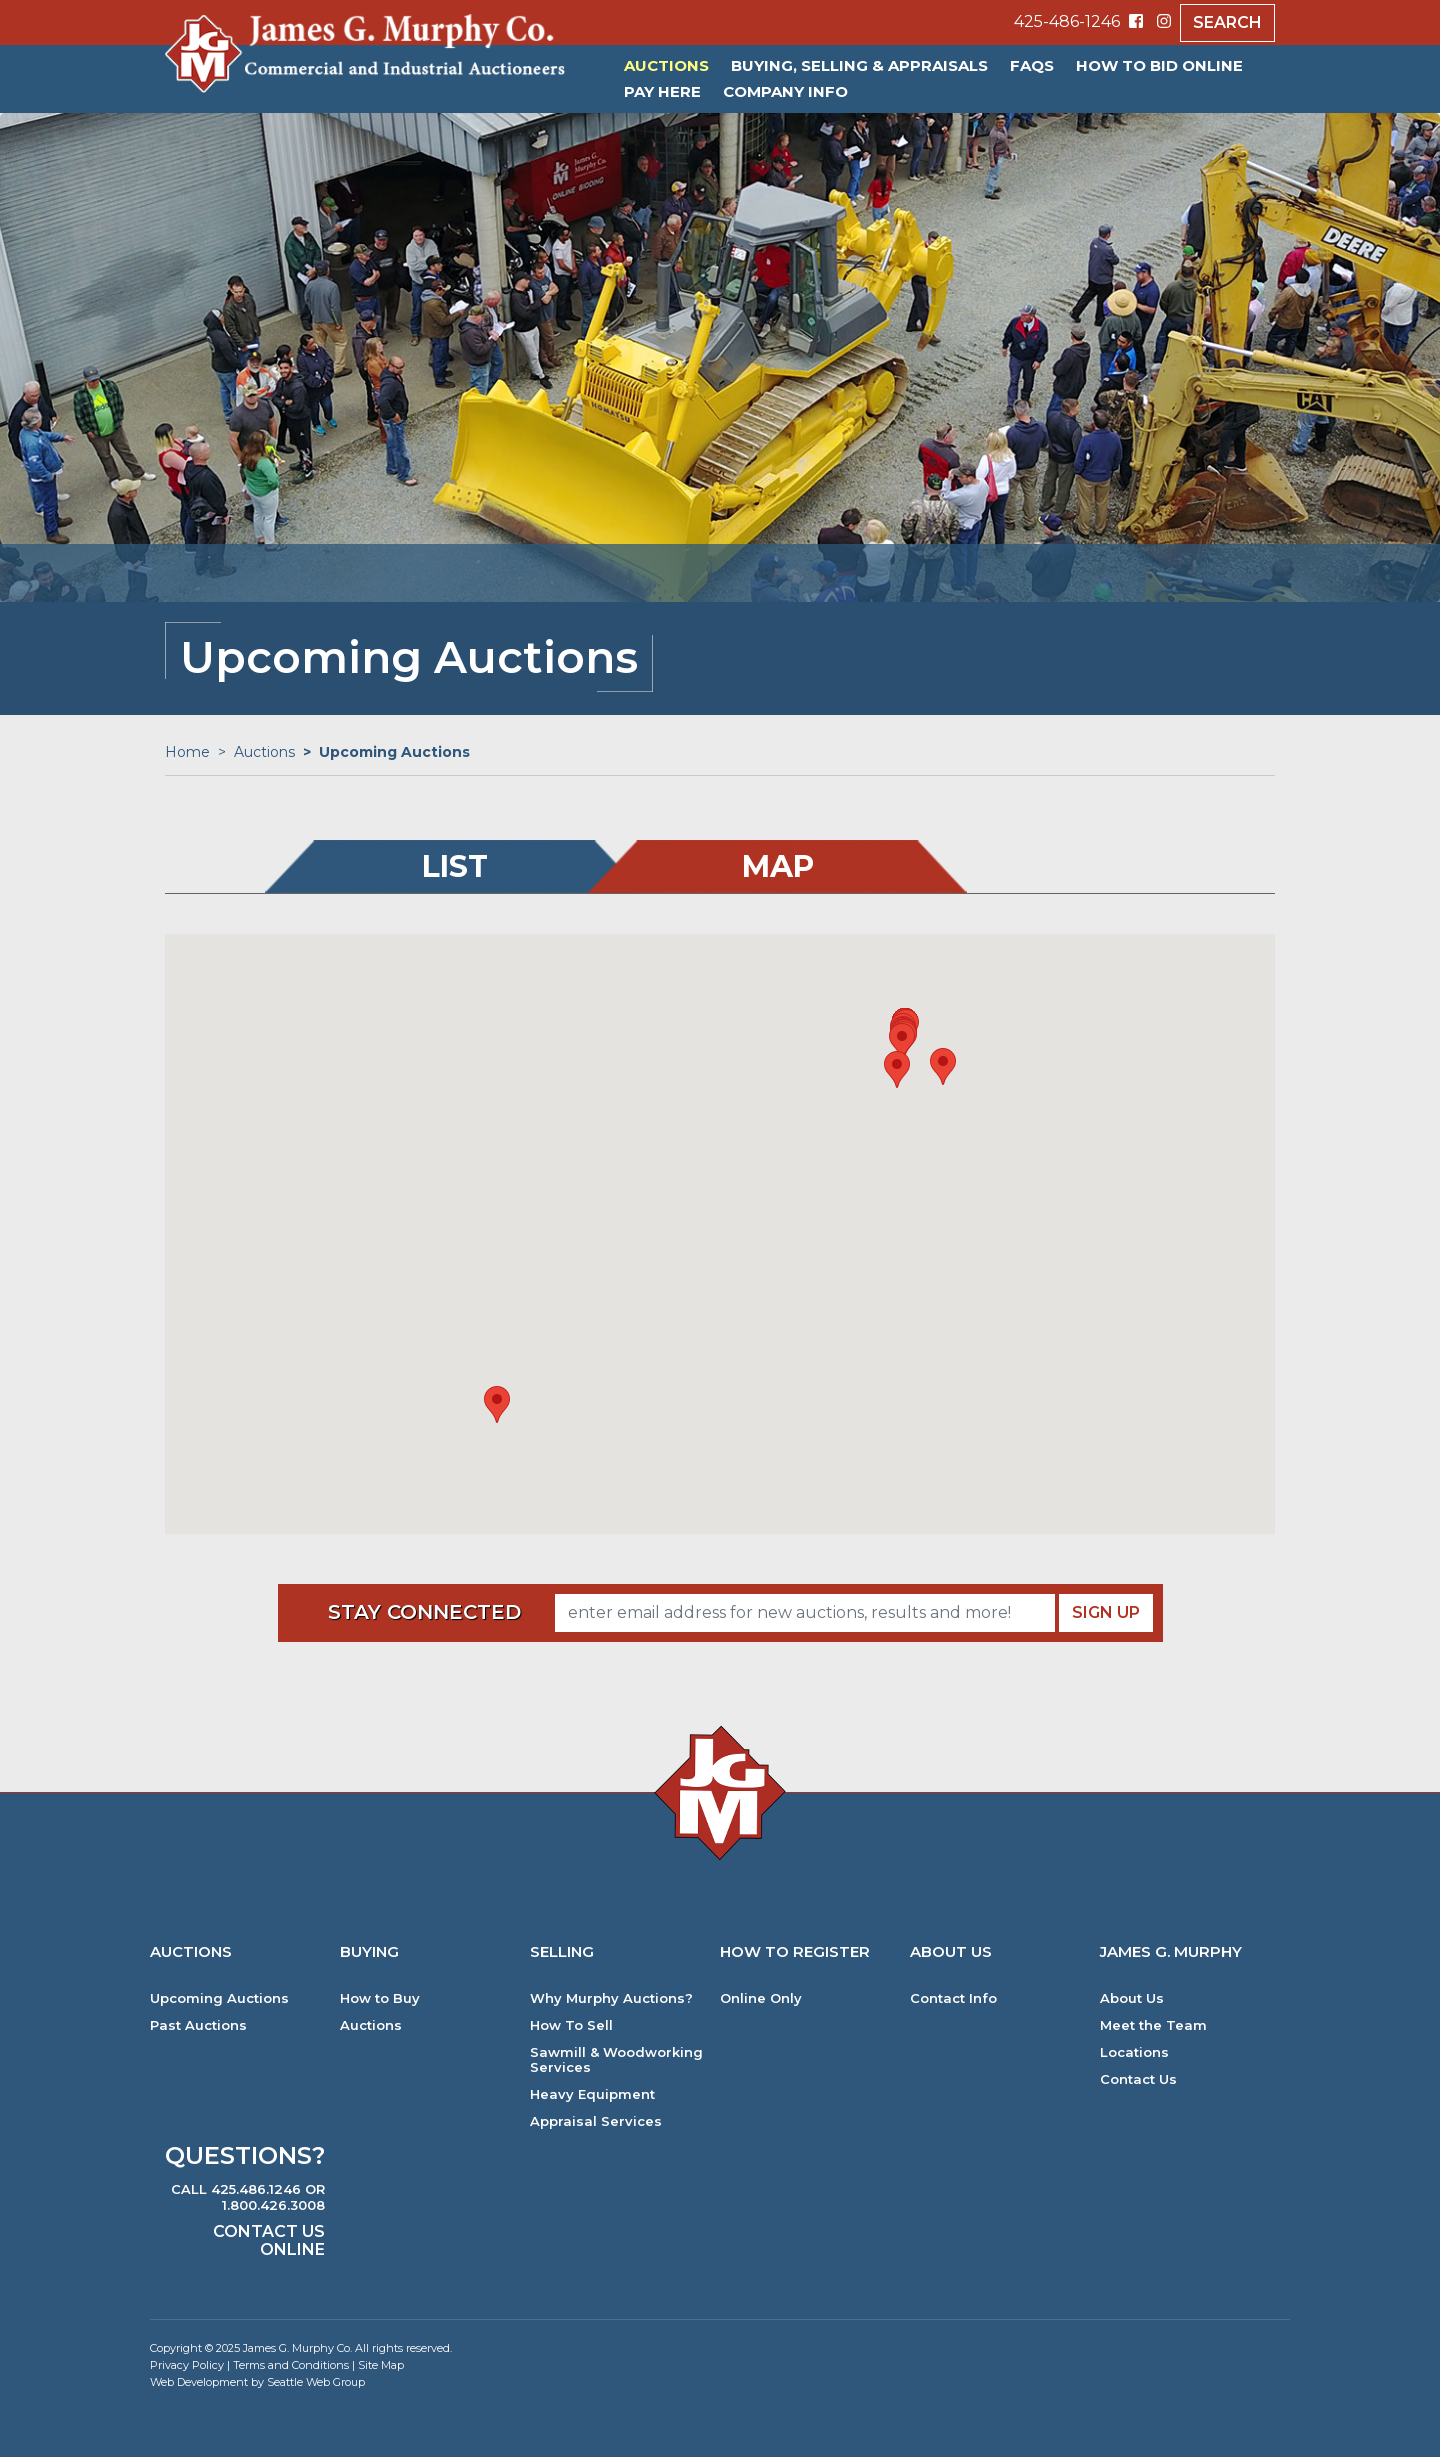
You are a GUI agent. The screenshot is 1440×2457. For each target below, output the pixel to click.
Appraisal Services (596, 2121)
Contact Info (953, 1998)
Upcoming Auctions (219, 1998)
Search (1227, 22)
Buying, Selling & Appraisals (859, 65)
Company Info (785, 91)
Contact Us (1138, 2079)
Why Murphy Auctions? (611, 1998)
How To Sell (571, 2025)
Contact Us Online (269, 2240)
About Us (1132, 1998)
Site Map (381, 2365)
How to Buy (380, 1998)
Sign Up (1106, 1612)
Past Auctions (198, 2025)
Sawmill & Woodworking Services (616, 2060)
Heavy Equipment (592, 2094)
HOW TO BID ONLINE (1159, 65)
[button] (497, 1404)
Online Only (761, 1998)
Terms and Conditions (291, 2365)
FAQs (1032, 65)
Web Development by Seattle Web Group (257, 2382)
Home (187, 752)
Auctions (666, 65)
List (455, 866)
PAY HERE (662, 91)
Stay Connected (424, 1612)
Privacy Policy (187, 2365)
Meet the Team (1153, 2025)
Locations (1134, 2052)
